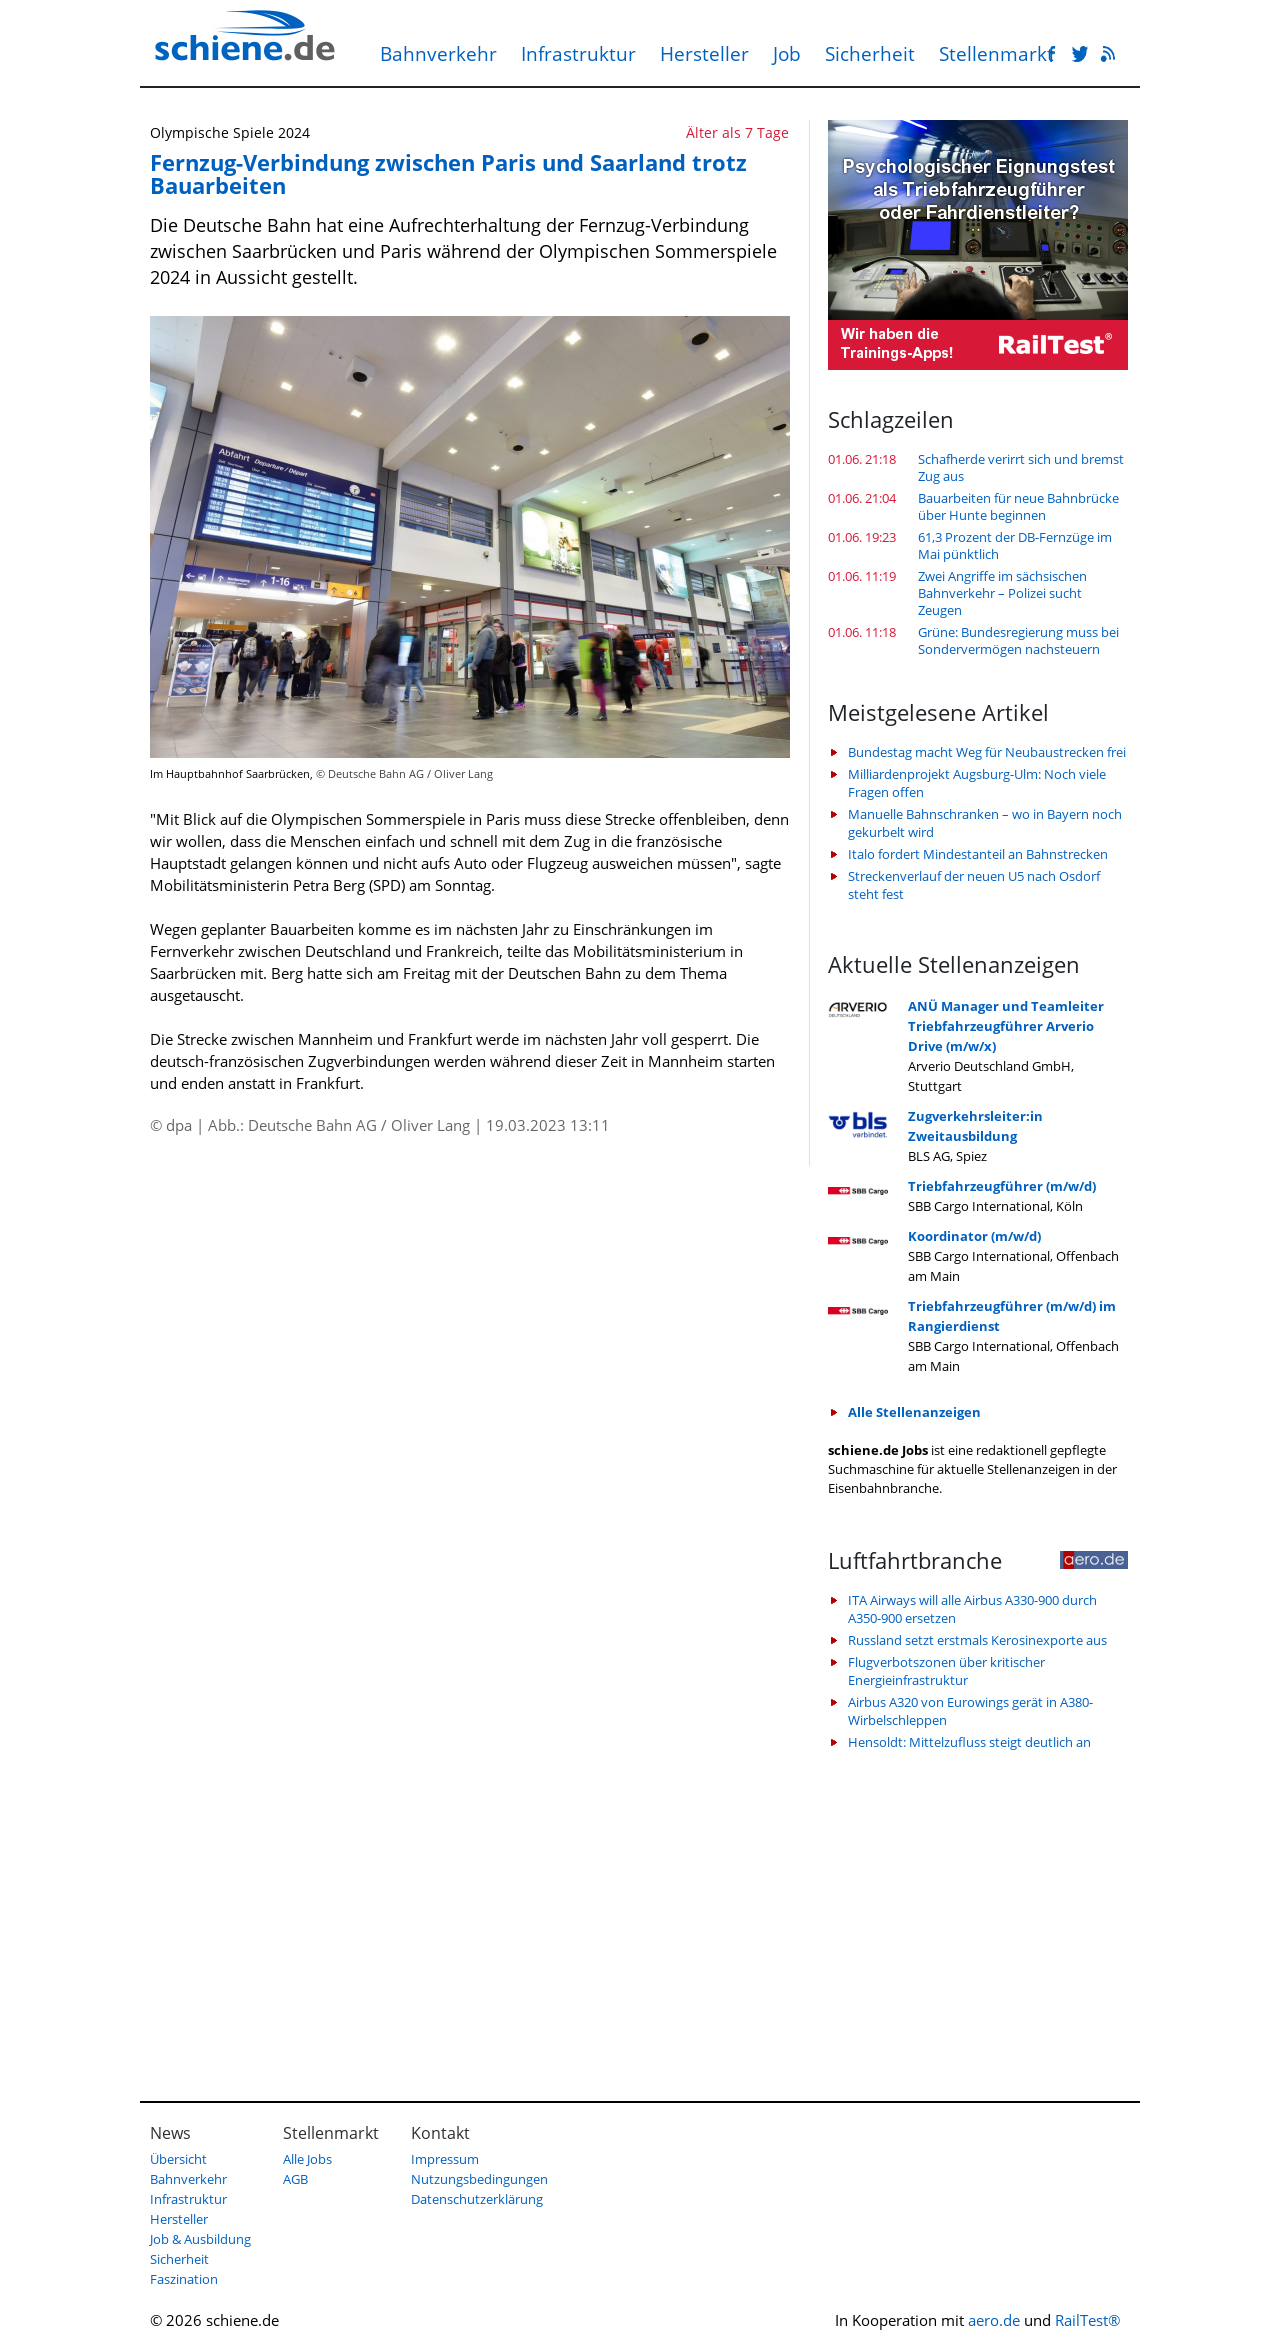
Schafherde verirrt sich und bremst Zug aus (1021, 468)
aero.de (994, 2320)
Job (787, 54)
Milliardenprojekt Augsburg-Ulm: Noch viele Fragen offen (977, 783)
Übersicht (178, 2159)
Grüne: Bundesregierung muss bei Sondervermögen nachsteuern (1018, 641)
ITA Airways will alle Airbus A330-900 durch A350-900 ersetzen (972, 1609)
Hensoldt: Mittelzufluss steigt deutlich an (969, 1742)
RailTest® (1087, 2320)
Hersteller (704, 54)
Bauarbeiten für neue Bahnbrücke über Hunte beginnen (1018, 507)
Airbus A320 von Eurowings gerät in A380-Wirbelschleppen (970, 1711)
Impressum (445, 2159)
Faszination (184, 2279)
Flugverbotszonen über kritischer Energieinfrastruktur (946, 1671)
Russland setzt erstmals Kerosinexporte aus (977, 1640)
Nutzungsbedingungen (479, 2179)
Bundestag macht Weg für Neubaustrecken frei (987, 752)
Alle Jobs (307, 2159)
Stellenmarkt (996, 54)
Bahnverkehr (438, 54)
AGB (295, 2179)
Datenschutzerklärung (477, 2199)
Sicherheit (870, 54)
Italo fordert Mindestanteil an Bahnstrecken (978, 854)
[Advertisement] (978, 1916)
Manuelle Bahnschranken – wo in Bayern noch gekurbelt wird (985, 823)
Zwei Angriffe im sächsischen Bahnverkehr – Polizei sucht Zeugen (1002, 593)
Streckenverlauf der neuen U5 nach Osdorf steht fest (974, 885)
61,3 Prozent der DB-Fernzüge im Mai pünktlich (1015, 546)
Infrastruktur (578, 54)
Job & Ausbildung (200, 2239)
